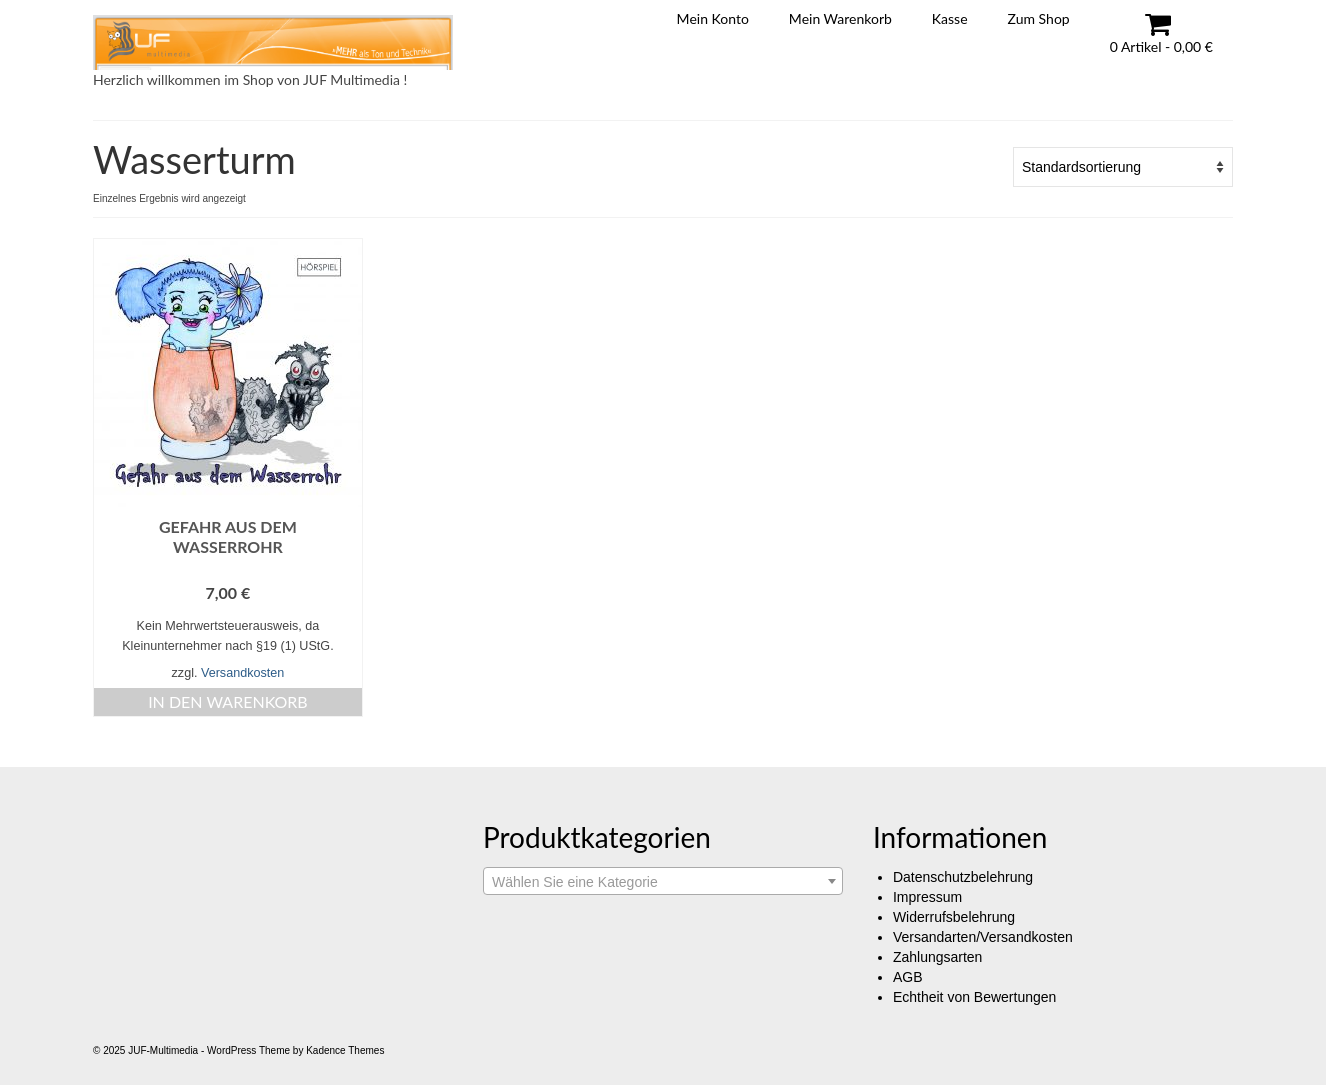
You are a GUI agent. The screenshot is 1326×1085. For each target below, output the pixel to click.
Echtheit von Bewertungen (974, 997)
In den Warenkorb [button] (228, 701)
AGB (908, 977)
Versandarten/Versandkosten (983, 937)
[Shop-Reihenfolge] (1123, 167)
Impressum (927, 897)
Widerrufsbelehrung (954, 917)
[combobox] (663, 881)
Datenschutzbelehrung (963, 877)
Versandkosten (242, 673)
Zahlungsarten (938, 957)
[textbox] (663, 882)
